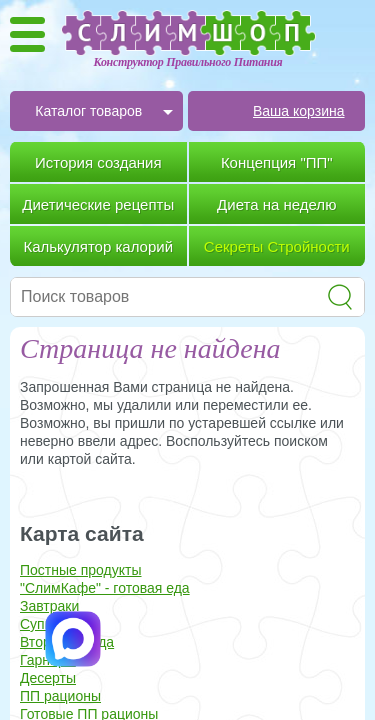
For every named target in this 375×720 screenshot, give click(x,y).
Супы (37, 624)
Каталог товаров (88, 111)
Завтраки (49, 606)
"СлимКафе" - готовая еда (105, 588)
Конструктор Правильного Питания (188, 62)
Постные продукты (81, 570)
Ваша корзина (299, 111)
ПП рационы (60, 696)
